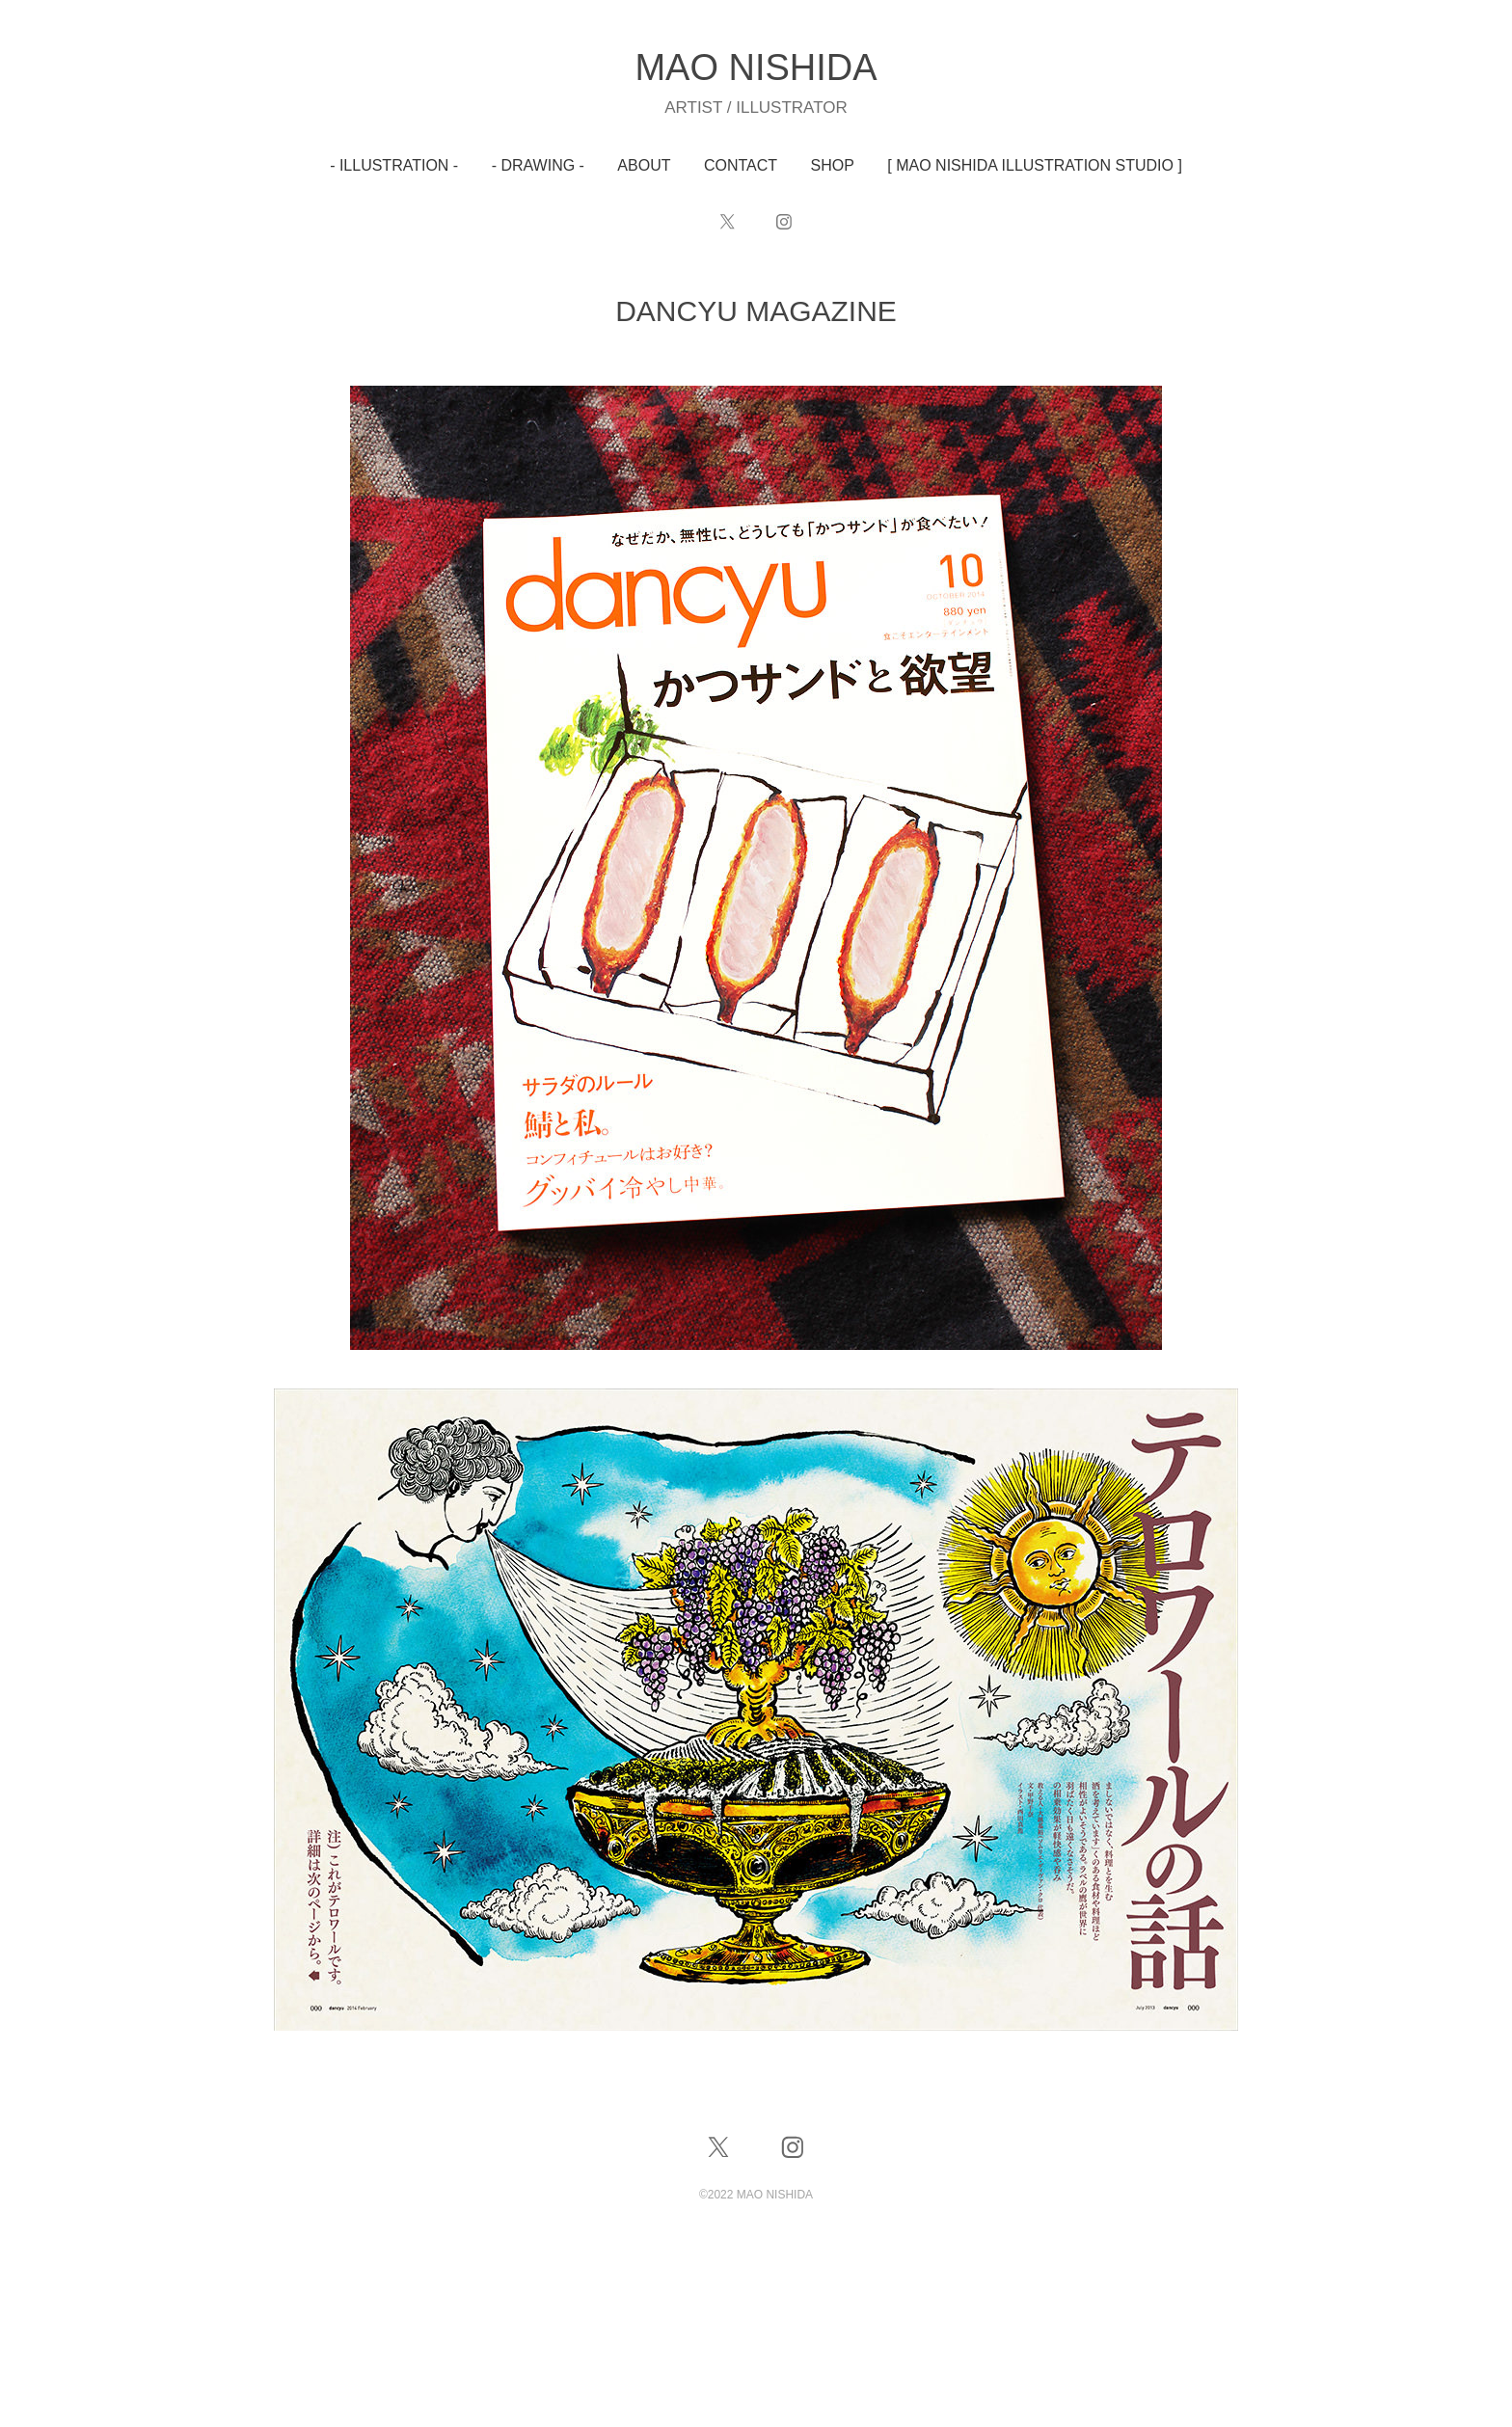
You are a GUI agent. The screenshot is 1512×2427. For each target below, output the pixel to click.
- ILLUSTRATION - (394, 165)
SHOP (832, 165)
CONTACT (740, 165)
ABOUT (643, 165)
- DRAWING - (538, 165)
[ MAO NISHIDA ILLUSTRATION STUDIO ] (1034, 165)
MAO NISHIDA (755, 67)
